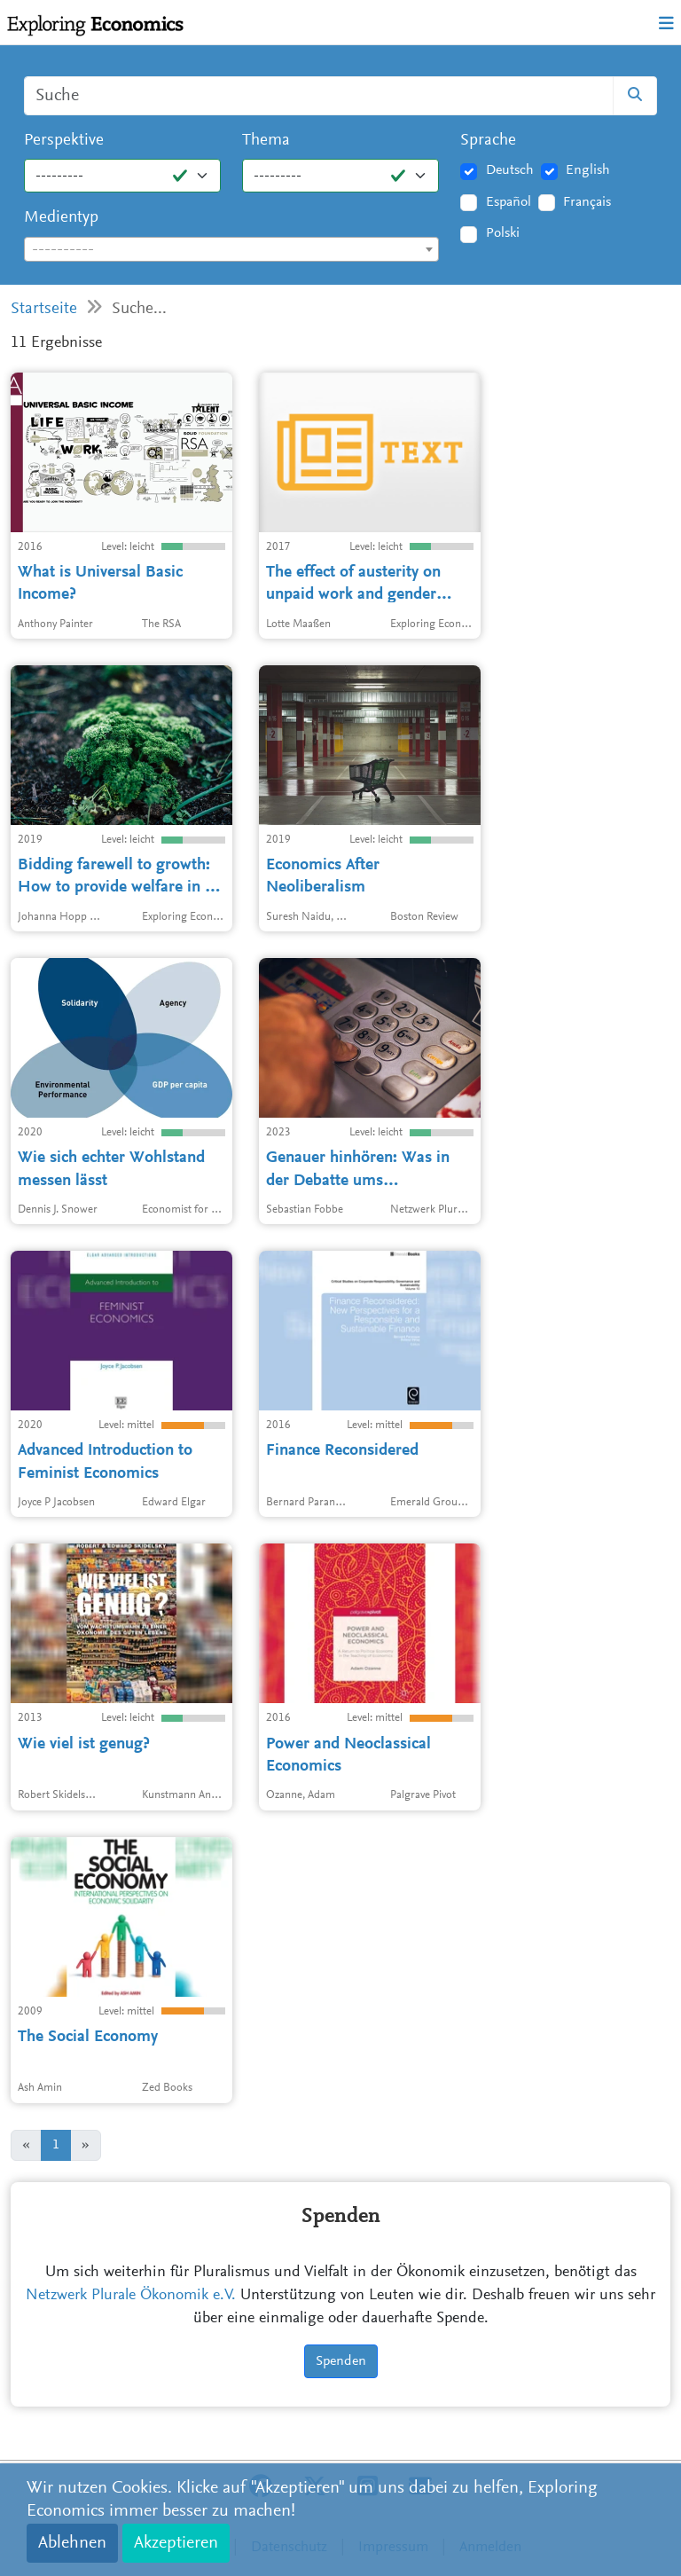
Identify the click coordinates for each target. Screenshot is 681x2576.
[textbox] (231, 250)
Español (508, 202)
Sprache (488, 140)
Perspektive (64, 140)
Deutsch (510, 170)
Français (587, 202)
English (588, 170)
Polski (503, 233)
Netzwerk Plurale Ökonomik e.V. (131, 2296)
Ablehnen (72, 2543)
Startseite (44, 309)
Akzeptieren (176, 2543)
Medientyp (61, 217)
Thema (266, 140)
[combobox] (231, 249)
